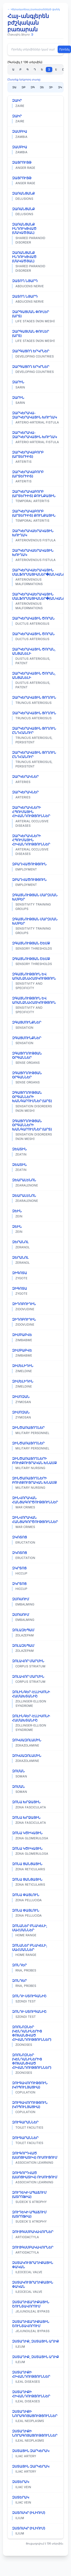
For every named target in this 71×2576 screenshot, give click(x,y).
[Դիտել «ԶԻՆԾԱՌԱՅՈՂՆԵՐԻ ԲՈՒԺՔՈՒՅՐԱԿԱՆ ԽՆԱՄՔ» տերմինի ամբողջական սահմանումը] (35, 1463)
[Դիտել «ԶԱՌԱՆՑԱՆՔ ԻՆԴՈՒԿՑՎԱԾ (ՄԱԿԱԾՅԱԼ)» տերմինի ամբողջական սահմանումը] (35, 233)
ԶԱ (14, 87)
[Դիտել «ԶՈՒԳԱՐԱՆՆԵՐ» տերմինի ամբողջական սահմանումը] (35, 2125)
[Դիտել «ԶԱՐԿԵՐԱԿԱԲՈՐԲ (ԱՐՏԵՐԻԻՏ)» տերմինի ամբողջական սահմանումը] (35, 457)
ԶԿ (60, 87)
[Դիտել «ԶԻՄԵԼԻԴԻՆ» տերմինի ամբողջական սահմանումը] (35, 1368)
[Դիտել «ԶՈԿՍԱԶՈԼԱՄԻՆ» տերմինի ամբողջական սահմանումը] (35, 1743)
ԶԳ (33, 87)
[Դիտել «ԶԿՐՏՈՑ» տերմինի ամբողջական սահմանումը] (35, 1571)
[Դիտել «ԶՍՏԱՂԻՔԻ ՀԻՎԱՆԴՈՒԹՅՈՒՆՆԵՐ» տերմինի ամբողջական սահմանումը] (35, 2377)
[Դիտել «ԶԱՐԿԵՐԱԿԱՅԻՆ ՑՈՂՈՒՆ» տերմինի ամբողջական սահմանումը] (35, 700)
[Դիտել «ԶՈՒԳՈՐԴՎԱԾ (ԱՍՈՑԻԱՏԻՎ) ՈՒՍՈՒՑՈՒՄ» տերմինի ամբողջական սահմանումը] (35, 2158)
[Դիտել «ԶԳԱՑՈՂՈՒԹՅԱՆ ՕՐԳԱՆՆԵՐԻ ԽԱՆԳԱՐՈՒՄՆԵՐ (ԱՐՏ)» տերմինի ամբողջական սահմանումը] (35, 1101)
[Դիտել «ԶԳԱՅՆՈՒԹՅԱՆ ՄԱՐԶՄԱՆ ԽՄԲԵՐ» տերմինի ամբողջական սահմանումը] (35, 902)
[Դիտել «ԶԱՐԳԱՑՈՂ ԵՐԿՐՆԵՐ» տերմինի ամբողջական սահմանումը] (35, 354)
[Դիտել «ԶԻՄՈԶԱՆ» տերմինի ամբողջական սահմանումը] (35, 1399)
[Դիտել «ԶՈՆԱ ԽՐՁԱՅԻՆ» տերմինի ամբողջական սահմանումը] (35, 1804)
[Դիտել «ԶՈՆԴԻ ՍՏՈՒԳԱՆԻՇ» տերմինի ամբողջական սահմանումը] (35, 1999)
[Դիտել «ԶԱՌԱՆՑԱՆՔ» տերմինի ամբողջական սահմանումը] (35, 196)
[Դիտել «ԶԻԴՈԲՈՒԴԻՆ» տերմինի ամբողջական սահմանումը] (35, 1306)
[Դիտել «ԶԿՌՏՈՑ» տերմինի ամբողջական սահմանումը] (35, 1540)
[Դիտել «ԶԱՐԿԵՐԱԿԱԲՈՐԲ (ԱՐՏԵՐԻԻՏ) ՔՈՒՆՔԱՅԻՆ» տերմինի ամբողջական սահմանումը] (35, 496)
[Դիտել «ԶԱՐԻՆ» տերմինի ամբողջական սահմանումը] (35, 385)
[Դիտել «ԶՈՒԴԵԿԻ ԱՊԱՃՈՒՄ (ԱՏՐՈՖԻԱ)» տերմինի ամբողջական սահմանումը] (35, 2197)
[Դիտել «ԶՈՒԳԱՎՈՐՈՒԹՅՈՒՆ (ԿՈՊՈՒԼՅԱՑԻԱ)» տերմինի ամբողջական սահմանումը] (35, 2087)
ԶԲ (23, 87)
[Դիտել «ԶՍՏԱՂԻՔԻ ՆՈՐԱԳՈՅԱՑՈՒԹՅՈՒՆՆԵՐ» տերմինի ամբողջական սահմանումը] (35, 2416)
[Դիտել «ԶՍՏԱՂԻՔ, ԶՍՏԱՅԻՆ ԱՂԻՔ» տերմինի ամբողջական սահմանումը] (35, 2344)
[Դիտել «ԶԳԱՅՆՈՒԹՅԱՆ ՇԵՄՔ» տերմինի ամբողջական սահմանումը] (35, 946)
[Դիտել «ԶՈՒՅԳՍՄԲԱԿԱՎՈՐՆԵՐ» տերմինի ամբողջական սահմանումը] (35, 2234)
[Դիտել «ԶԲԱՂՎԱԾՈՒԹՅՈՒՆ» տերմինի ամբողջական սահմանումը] (35, 867)
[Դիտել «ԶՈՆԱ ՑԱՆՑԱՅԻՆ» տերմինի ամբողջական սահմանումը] (35, 1866)
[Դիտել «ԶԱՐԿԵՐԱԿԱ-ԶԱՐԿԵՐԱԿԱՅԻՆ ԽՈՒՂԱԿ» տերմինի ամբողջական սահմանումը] (35, 418)
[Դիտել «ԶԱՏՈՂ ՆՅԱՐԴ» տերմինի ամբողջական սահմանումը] (35, 283)
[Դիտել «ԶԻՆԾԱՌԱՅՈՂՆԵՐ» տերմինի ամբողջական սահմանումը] (35, 1430)
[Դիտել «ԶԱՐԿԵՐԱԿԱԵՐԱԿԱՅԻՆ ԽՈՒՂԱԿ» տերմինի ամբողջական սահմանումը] (35, 535)
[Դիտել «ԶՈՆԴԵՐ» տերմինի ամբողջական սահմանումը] (35, 1968)
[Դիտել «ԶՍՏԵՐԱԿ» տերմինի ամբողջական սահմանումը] (35, 2484)
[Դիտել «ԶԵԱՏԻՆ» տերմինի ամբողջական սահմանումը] (35, 1152)
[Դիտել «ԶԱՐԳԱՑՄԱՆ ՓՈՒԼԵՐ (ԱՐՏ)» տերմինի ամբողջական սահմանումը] (35, 316)
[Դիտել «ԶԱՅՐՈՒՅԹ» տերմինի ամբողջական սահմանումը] (35, 165)
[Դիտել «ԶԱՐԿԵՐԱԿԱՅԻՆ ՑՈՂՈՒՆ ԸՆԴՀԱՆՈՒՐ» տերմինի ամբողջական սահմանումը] (35, 735)
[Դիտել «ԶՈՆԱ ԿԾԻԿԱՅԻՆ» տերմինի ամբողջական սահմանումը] (35, 1835)
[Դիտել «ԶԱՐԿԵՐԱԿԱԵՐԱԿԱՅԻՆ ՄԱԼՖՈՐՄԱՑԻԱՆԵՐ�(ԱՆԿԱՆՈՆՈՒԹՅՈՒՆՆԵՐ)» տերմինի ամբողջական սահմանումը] (35, 577)
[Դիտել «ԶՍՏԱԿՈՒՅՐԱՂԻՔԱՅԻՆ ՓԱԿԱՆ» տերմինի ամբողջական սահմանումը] (35, 2267)
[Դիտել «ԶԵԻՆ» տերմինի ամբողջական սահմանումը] (35, 1213)
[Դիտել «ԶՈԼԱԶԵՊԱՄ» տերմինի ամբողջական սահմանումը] (35, 1632)
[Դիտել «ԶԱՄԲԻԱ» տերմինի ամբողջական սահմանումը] (35, 134)
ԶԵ (42, 87)
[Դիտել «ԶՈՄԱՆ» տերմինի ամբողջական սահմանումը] (35, 1774)
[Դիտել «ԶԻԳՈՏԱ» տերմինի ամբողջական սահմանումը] (35, 1275)
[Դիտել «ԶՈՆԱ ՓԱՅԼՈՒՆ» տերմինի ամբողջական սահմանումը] (35, 1897)
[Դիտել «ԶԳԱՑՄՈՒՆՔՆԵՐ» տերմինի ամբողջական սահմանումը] (35, 1025)
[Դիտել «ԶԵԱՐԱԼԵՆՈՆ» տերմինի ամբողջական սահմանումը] (35, 1183)
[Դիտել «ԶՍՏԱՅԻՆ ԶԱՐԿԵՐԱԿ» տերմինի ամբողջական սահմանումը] (35, 2453)
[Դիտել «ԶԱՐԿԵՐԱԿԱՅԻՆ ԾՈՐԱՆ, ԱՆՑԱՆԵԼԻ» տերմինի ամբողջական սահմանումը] (35, 656)
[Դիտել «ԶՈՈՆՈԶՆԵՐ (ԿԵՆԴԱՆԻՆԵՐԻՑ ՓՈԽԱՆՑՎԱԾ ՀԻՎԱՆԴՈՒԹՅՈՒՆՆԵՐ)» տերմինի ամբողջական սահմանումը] (35, 2036)
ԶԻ (51, 87)
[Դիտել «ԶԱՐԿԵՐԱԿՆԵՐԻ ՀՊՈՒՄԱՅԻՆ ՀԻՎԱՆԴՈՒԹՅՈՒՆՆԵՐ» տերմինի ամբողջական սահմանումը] (35, 816)
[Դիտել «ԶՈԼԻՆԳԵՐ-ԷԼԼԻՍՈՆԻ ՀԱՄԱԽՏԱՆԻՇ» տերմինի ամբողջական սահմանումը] (35, 1699)
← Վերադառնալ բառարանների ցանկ (33, 9)
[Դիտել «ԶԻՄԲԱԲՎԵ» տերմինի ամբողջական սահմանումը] (35, 1337)
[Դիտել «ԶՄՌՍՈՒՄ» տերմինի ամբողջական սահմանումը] (35, 1602)
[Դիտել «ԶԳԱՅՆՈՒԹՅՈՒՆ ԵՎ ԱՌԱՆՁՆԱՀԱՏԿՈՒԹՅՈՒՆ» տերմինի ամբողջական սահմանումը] (35, 981)
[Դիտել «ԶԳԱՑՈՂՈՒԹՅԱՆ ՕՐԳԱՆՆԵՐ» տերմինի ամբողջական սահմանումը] (35, 1058)
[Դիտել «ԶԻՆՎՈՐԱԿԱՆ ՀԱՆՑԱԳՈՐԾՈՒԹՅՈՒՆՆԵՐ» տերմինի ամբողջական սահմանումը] (35, 1502)
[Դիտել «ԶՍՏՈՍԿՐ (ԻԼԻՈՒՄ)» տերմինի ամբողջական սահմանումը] (35, 2515)
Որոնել (64, 49)
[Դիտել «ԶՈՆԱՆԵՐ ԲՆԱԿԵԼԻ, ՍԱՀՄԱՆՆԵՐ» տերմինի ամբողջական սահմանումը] (35, 1930)
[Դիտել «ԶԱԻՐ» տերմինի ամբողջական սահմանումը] (35, 103)
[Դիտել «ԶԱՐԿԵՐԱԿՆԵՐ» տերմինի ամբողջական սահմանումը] (35, 779)
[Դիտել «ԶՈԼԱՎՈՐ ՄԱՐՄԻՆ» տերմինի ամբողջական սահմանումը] (35, 1663)
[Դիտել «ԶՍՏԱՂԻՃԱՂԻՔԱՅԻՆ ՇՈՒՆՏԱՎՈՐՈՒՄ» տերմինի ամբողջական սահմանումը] (35, 2307)
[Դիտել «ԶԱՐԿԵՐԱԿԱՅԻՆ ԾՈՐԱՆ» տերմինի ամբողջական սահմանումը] (35, 621)
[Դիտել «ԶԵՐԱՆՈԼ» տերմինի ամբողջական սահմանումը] (35, 1244)
